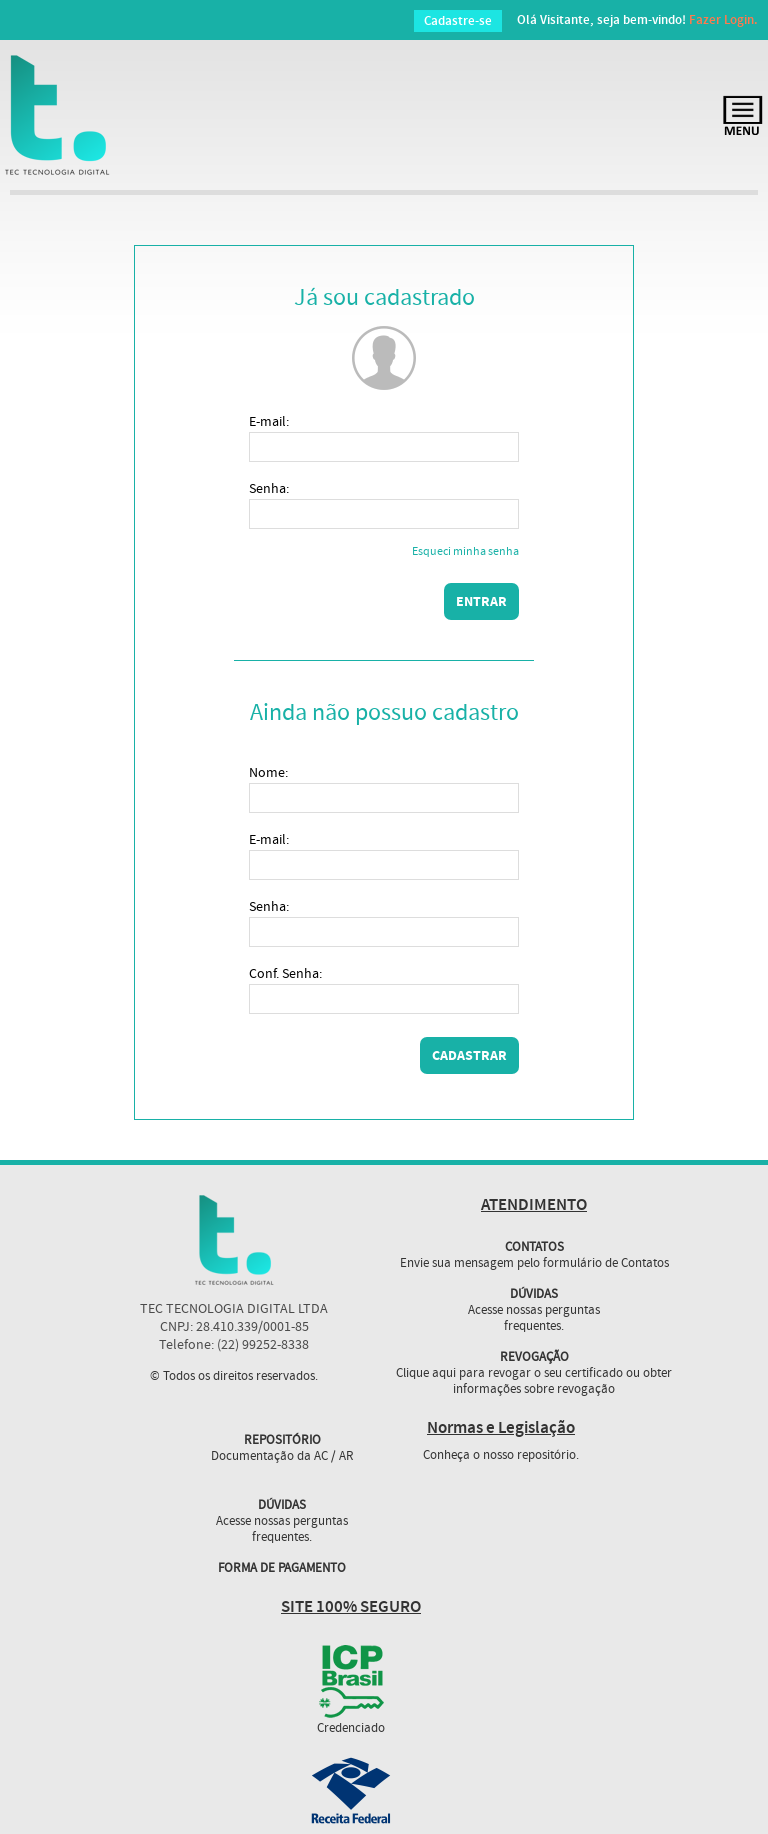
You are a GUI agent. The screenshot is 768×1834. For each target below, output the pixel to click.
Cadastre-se (458, 21)
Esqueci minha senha (465, 552)
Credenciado (351, 1729)
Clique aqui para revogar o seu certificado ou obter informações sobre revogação (534, 1382)
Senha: (269, 489)
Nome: (268, 773)
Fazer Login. (723, 20)
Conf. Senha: (285, 974)
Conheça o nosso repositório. (501, 1456)
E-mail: (269, 422)
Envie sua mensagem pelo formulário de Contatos (534, 1264)
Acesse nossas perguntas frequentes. (534, 1319)
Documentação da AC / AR (282, 1457)
